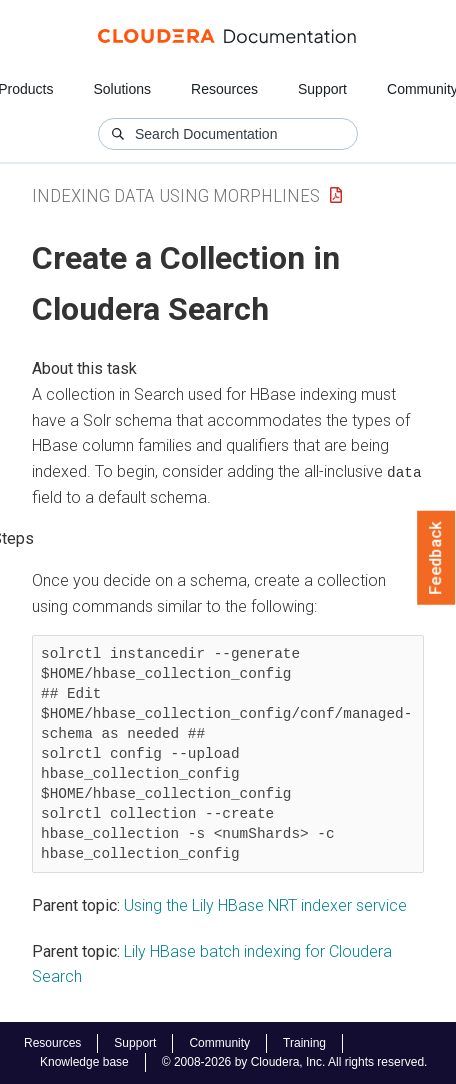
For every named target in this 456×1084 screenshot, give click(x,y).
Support (322, 89)
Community (219, 1043)
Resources (224, 89)
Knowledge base (84, 1062)
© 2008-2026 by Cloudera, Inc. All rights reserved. (295, 1062)
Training (304, 1043)
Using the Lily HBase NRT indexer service (265, 905)
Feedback (436, 558)
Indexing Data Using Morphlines (176, 195)
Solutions (122, 89)
